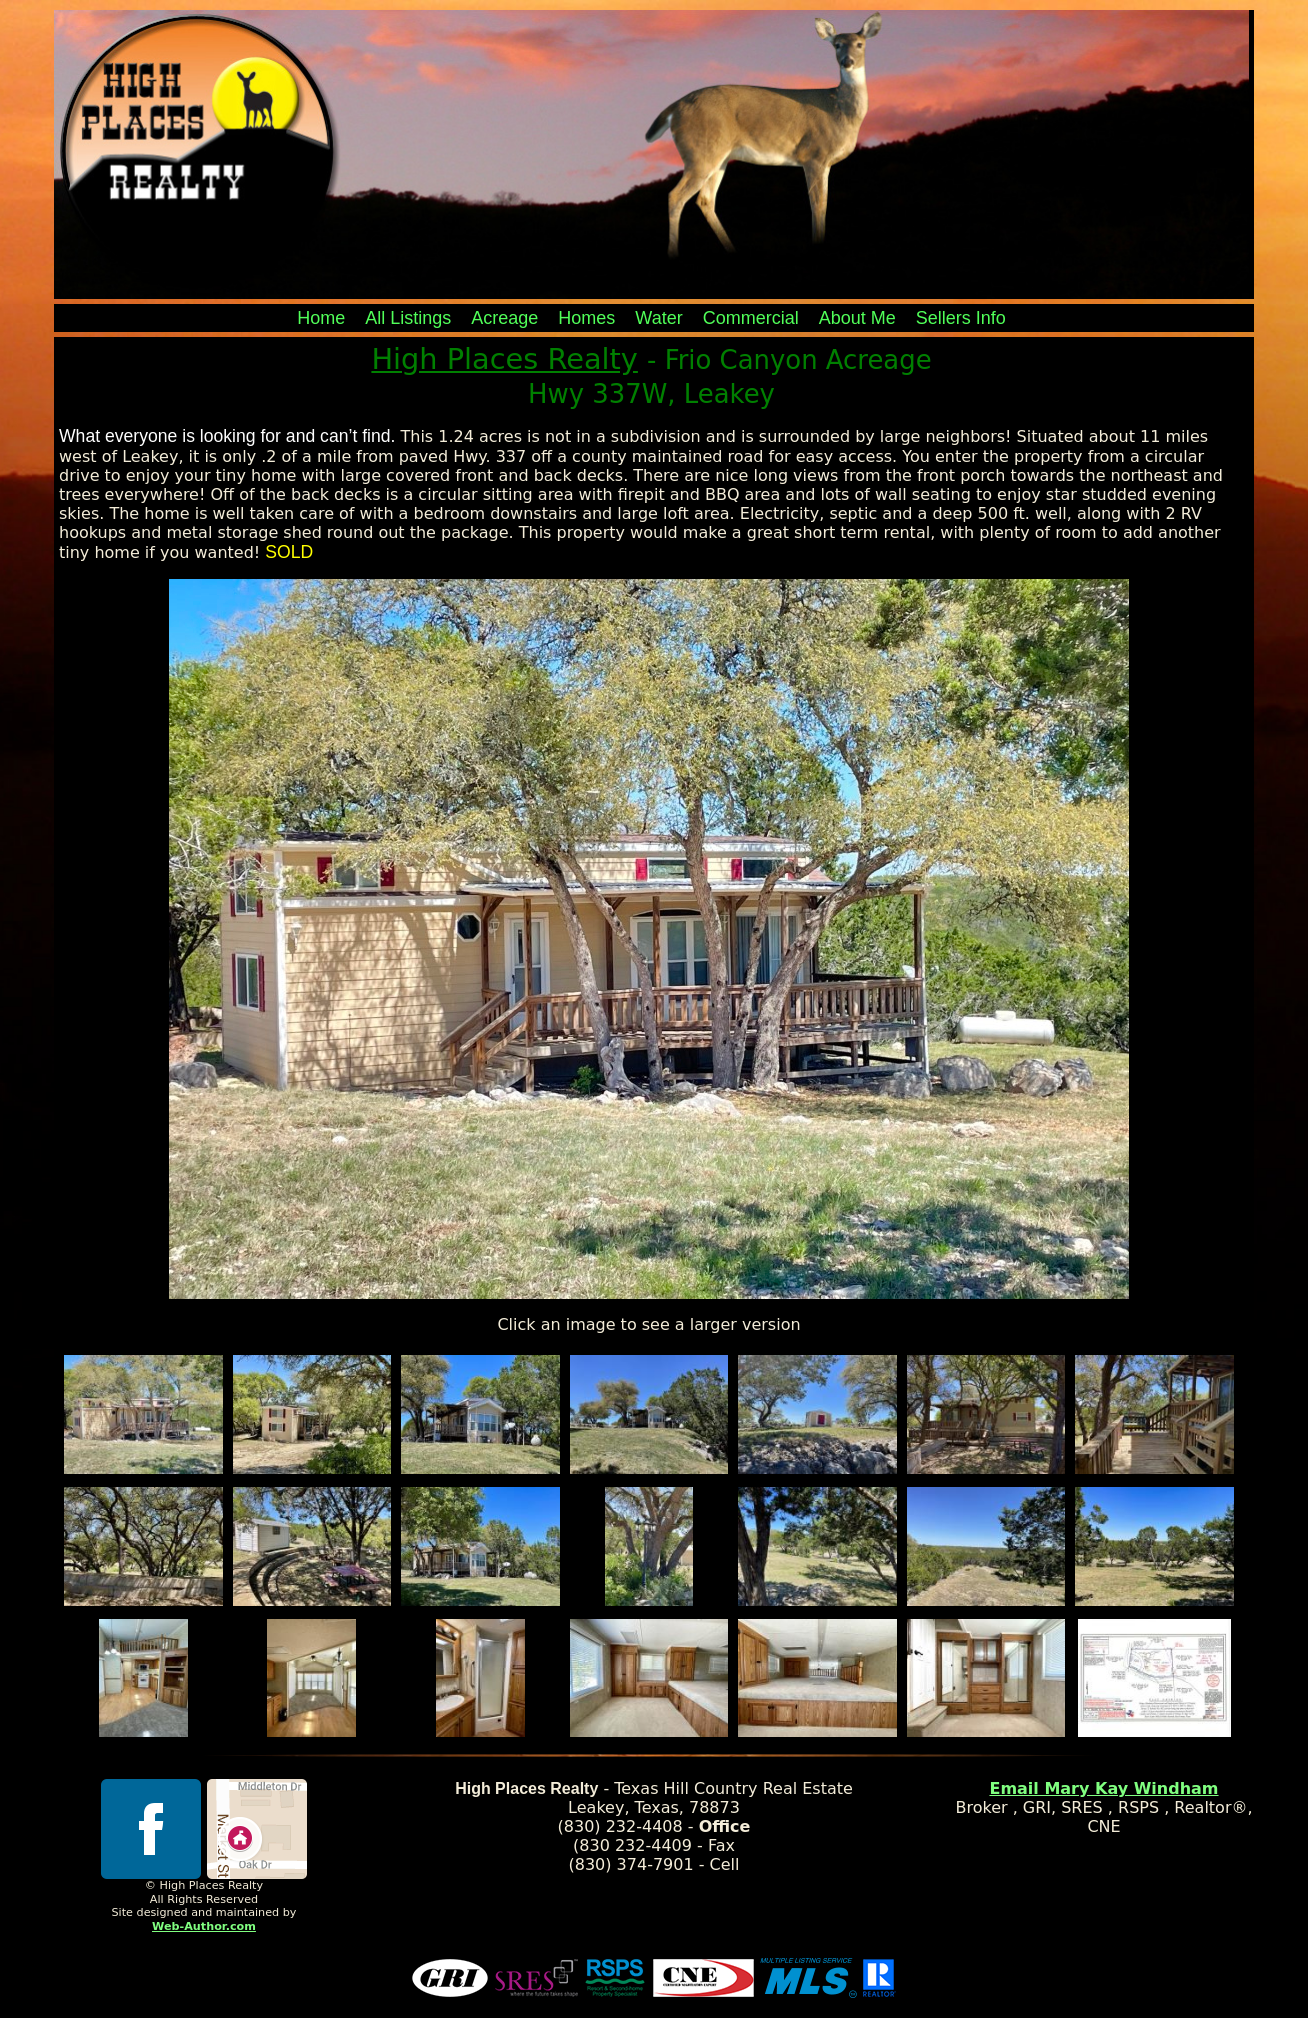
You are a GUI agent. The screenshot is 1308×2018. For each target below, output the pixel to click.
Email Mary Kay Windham (1103, 1788)
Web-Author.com (204, 1926)
